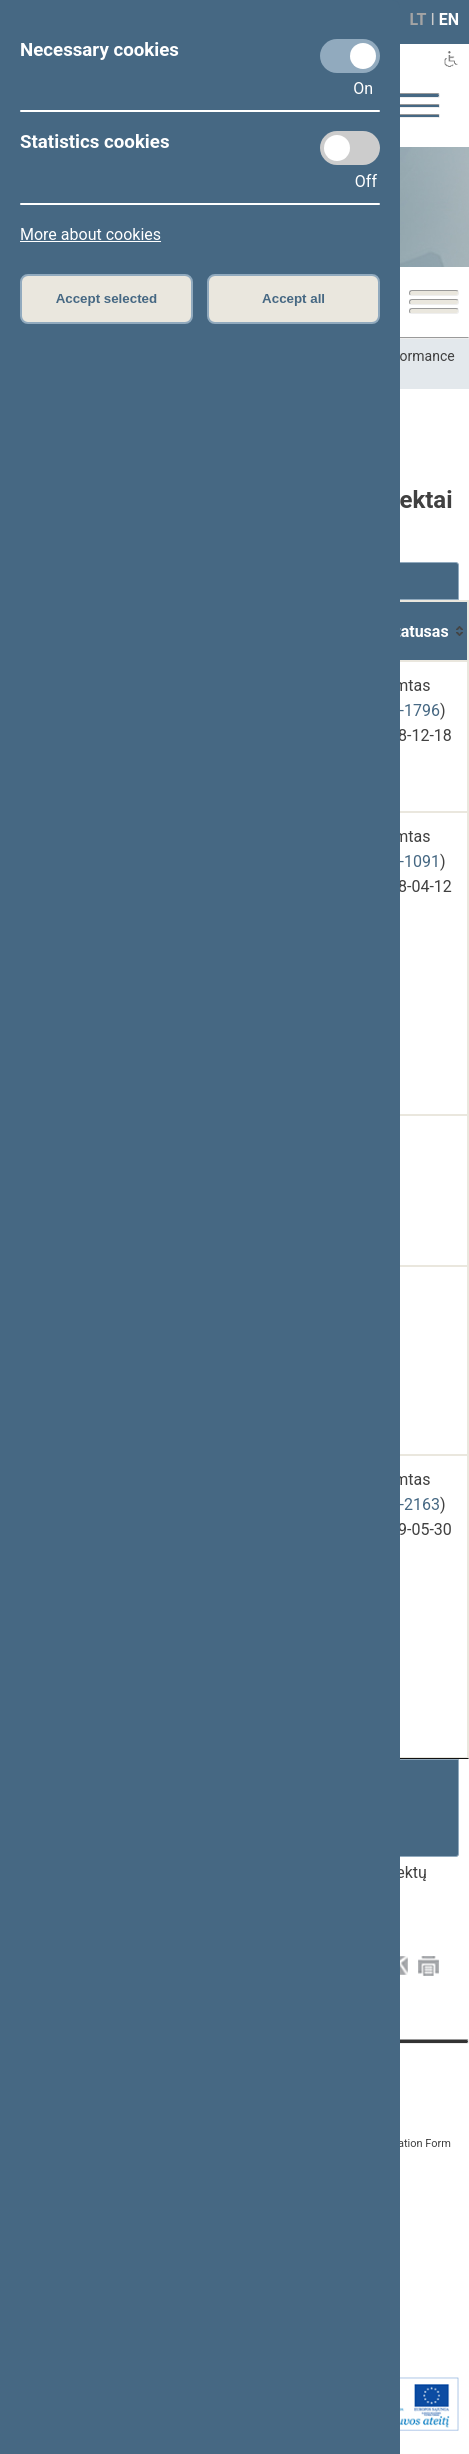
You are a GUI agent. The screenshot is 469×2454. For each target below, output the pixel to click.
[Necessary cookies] (350, 56)
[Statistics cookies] (350, 148)
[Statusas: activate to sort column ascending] (417, 631)
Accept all (293, 298)
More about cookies (90, 234)
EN (449, 19)
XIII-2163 (407, 1504)
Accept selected (107, 298)
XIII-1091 (407, 861)
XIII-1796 (407, 710)
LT (418, 19)
